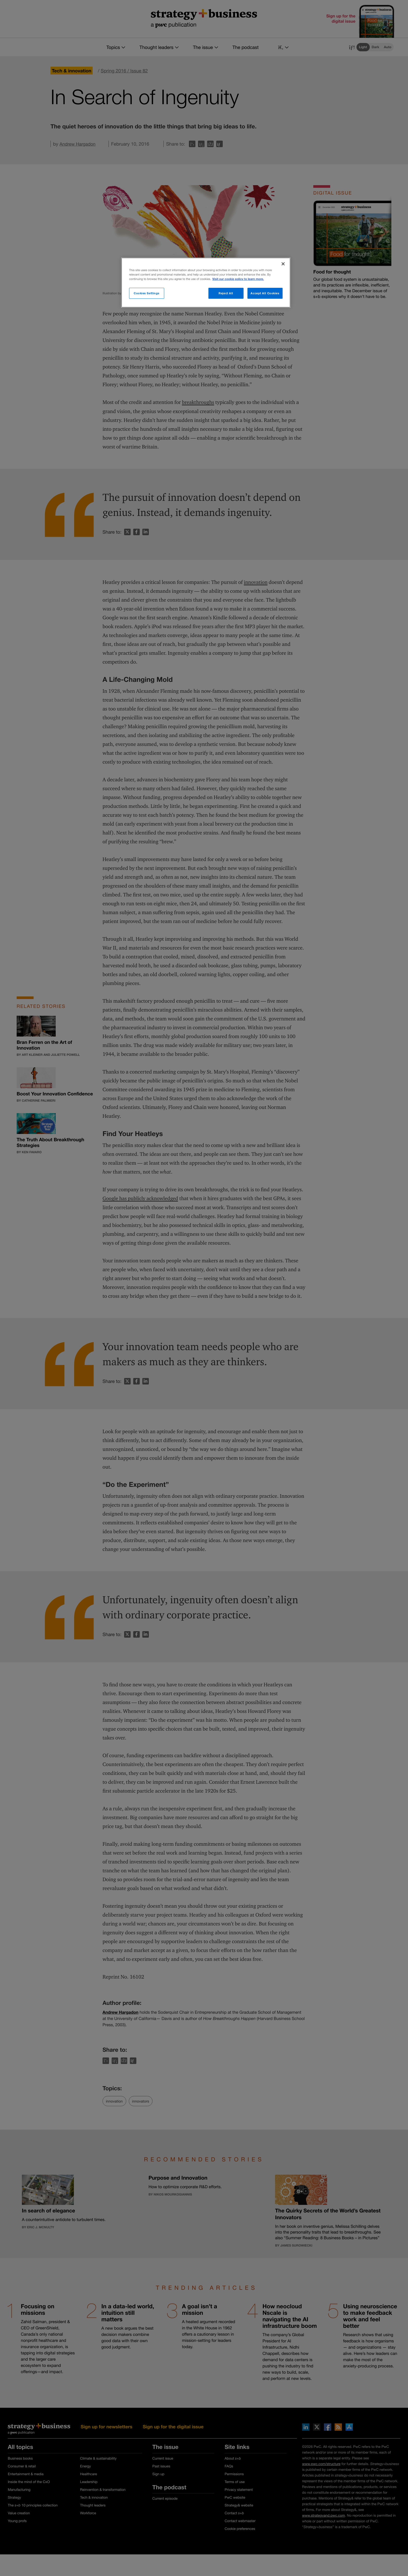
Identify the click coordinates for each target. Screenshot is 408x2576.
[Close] (283, 264)
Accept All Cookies (265, 293)
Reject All (226, 293)
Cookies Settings (147, 293)
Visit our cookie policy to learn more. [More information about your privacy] (238, 279)
